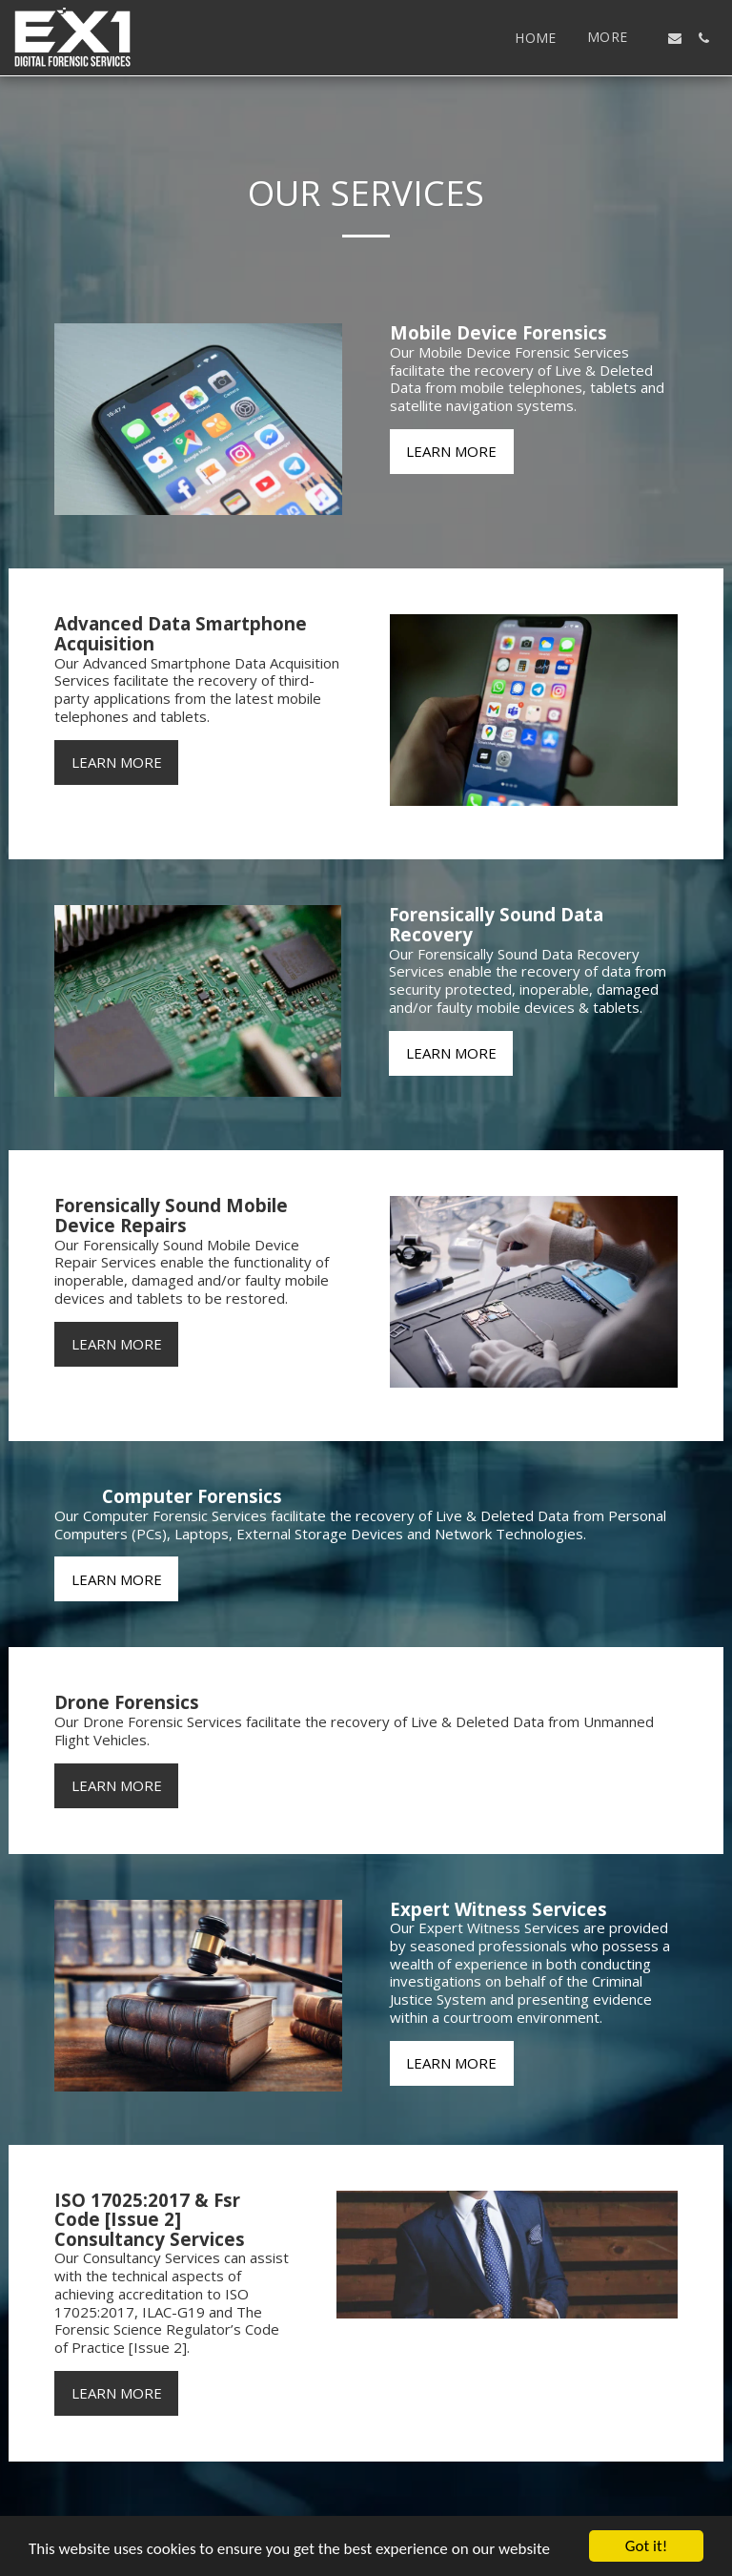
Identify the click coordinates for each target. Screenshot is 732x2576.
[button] (674, 38)
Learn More (451, 451)
